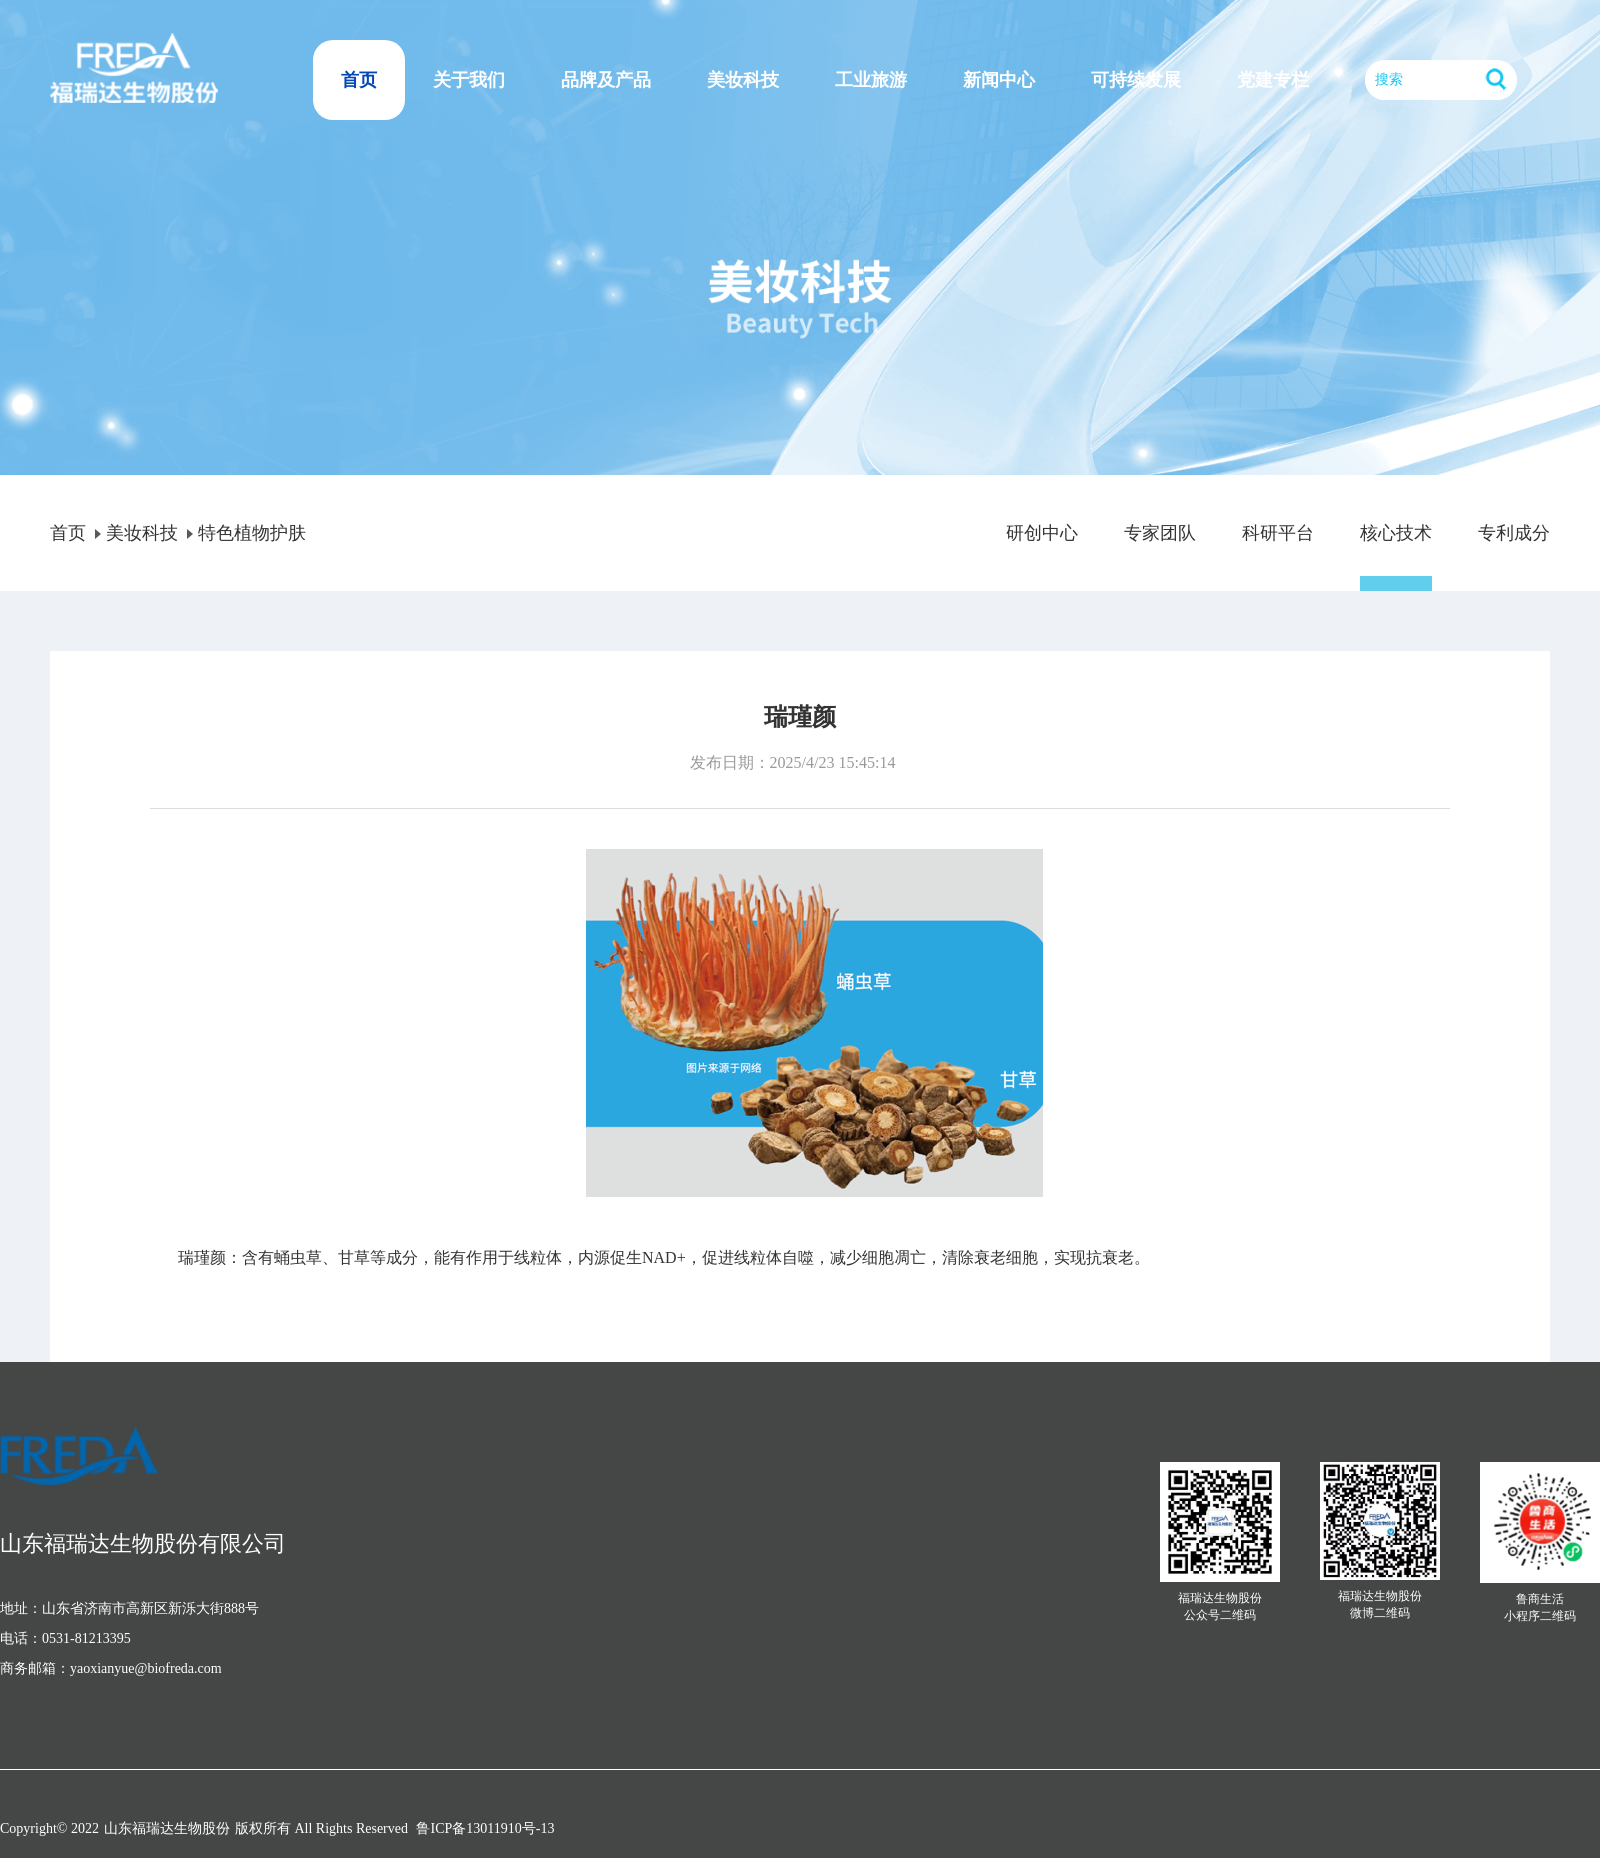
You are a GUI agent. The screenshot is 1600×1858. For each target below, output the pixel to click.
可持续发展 (1136, 80)
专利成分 (1514, 533)
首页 (359, 80)
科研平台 (1278, 533)
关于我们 (469, 80)
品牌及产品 (606, 80)
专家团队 (1160, 533)
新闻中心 (999, 80)
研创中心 (1042, 533)
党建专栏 (1273, 80)
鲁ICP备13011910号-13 (485, 1828)
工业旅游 (871, 80)
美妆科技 (743, 80)
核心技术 (1396, 533)
